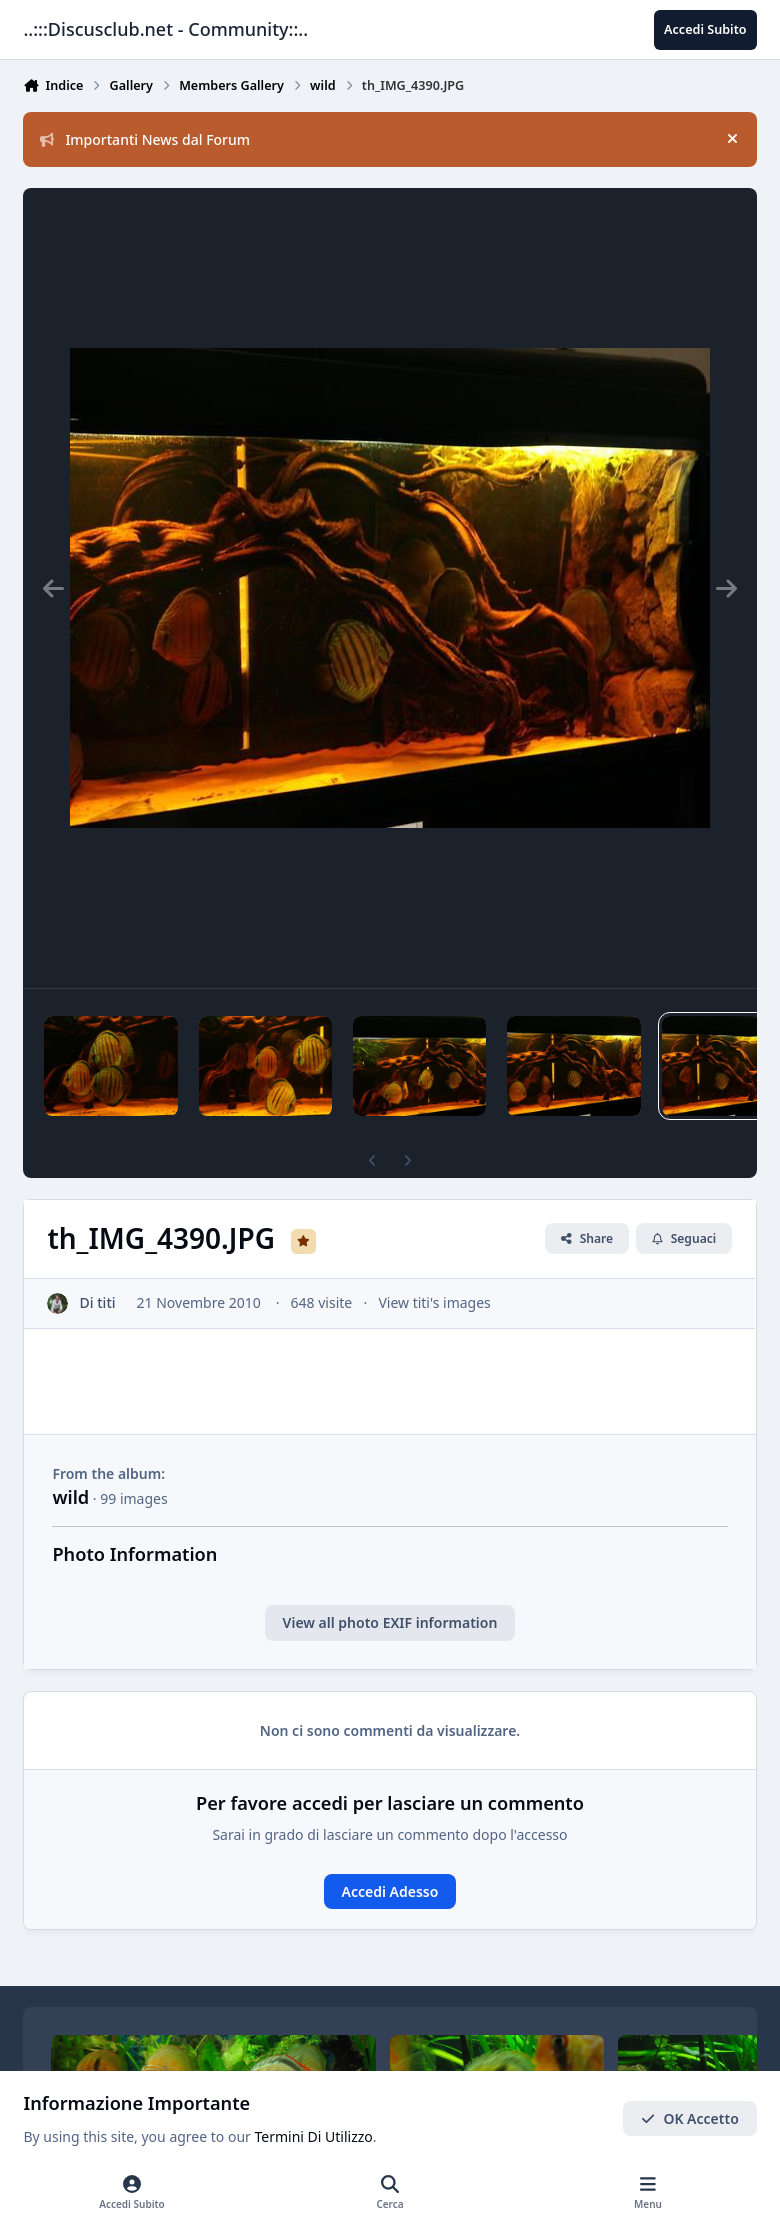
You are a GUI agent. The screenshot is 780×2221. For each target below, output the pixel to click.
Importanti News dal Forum (145, 139)
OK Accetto (690, 2118)
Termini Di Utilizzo (314, 2137)
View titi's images (435, 1302)
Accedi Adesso (390, 1891)
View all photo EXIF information (390, 1622)
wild (70, 1497)
